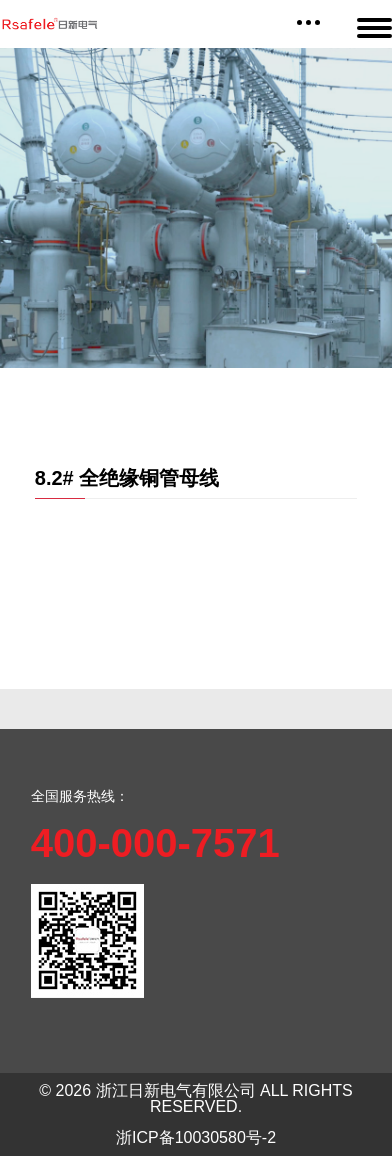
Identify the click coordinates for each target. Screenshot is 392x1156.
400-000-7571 (155, 843)
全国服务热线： (80, 796)
